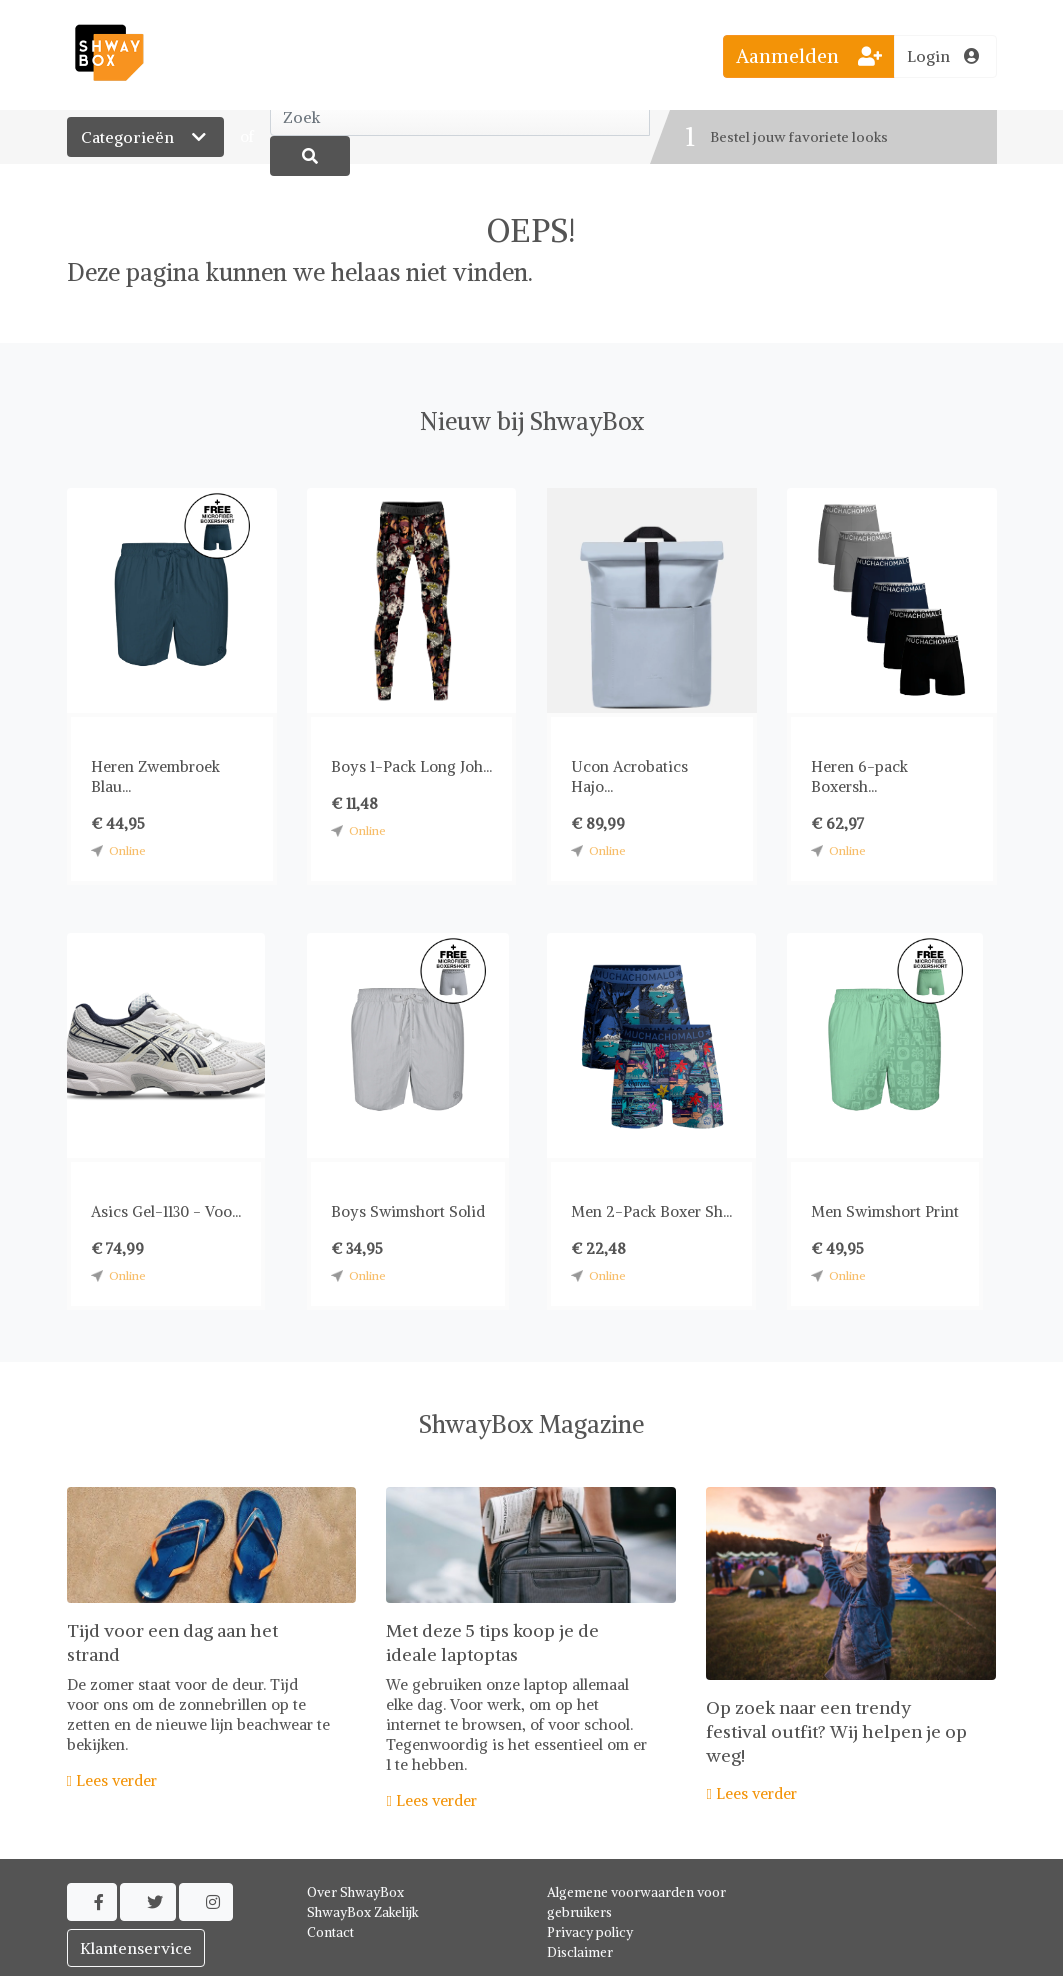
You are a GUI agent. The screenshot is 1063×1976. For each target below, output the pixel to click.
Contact (330, 1932)
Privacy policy (590, 1932)
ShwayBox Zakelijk (363, 1912)
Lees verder (112, 1780)
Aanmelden (809, 56)
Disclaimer (580, 1952)
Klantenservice (136, 1948)
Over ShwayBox (355, 1892)
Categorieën (145, 137)
